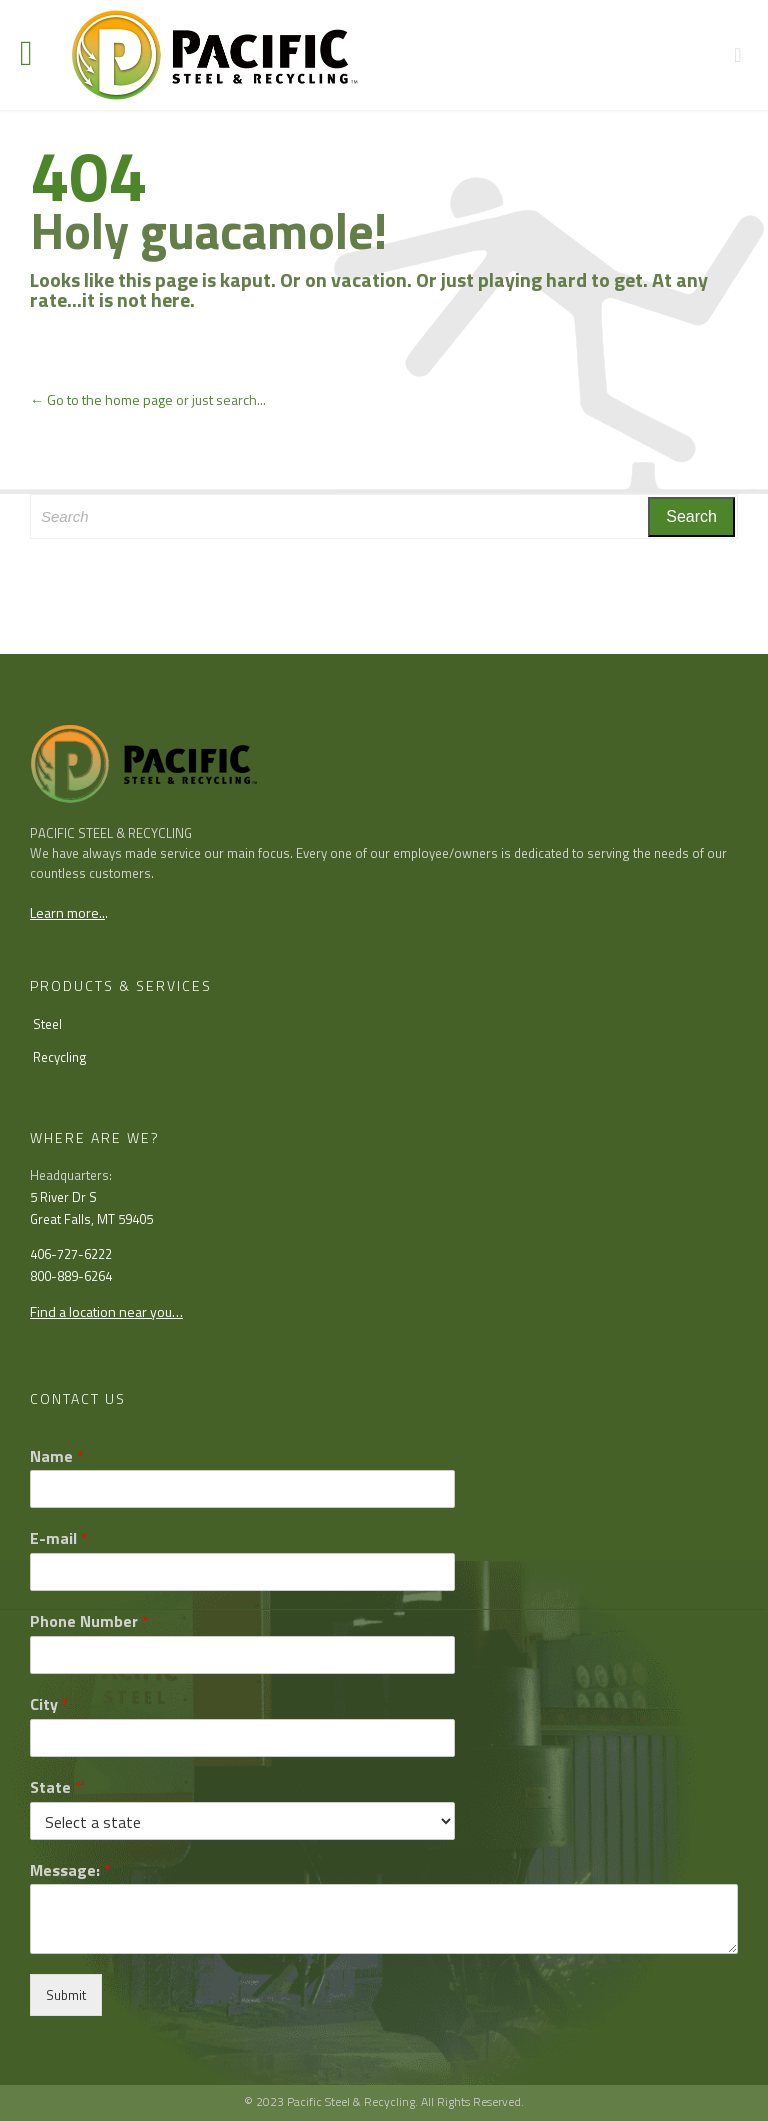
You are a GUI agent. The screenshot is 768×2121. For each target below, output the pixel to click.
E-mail (59, 1538)
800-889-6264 (71, 1276)
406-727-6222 (71, 1254)
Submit (66, 1995)
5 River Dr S (63, 1197)
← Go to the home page (101, 399)
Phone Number (89, 1621)
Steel (47, 1024)
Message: (70, 1870)
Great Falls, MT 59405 (91, 1219)
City (49, 1704)
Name (57, 1456)
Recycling (60, 1057)
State (56, 1787)
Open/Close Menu (37, 55)
